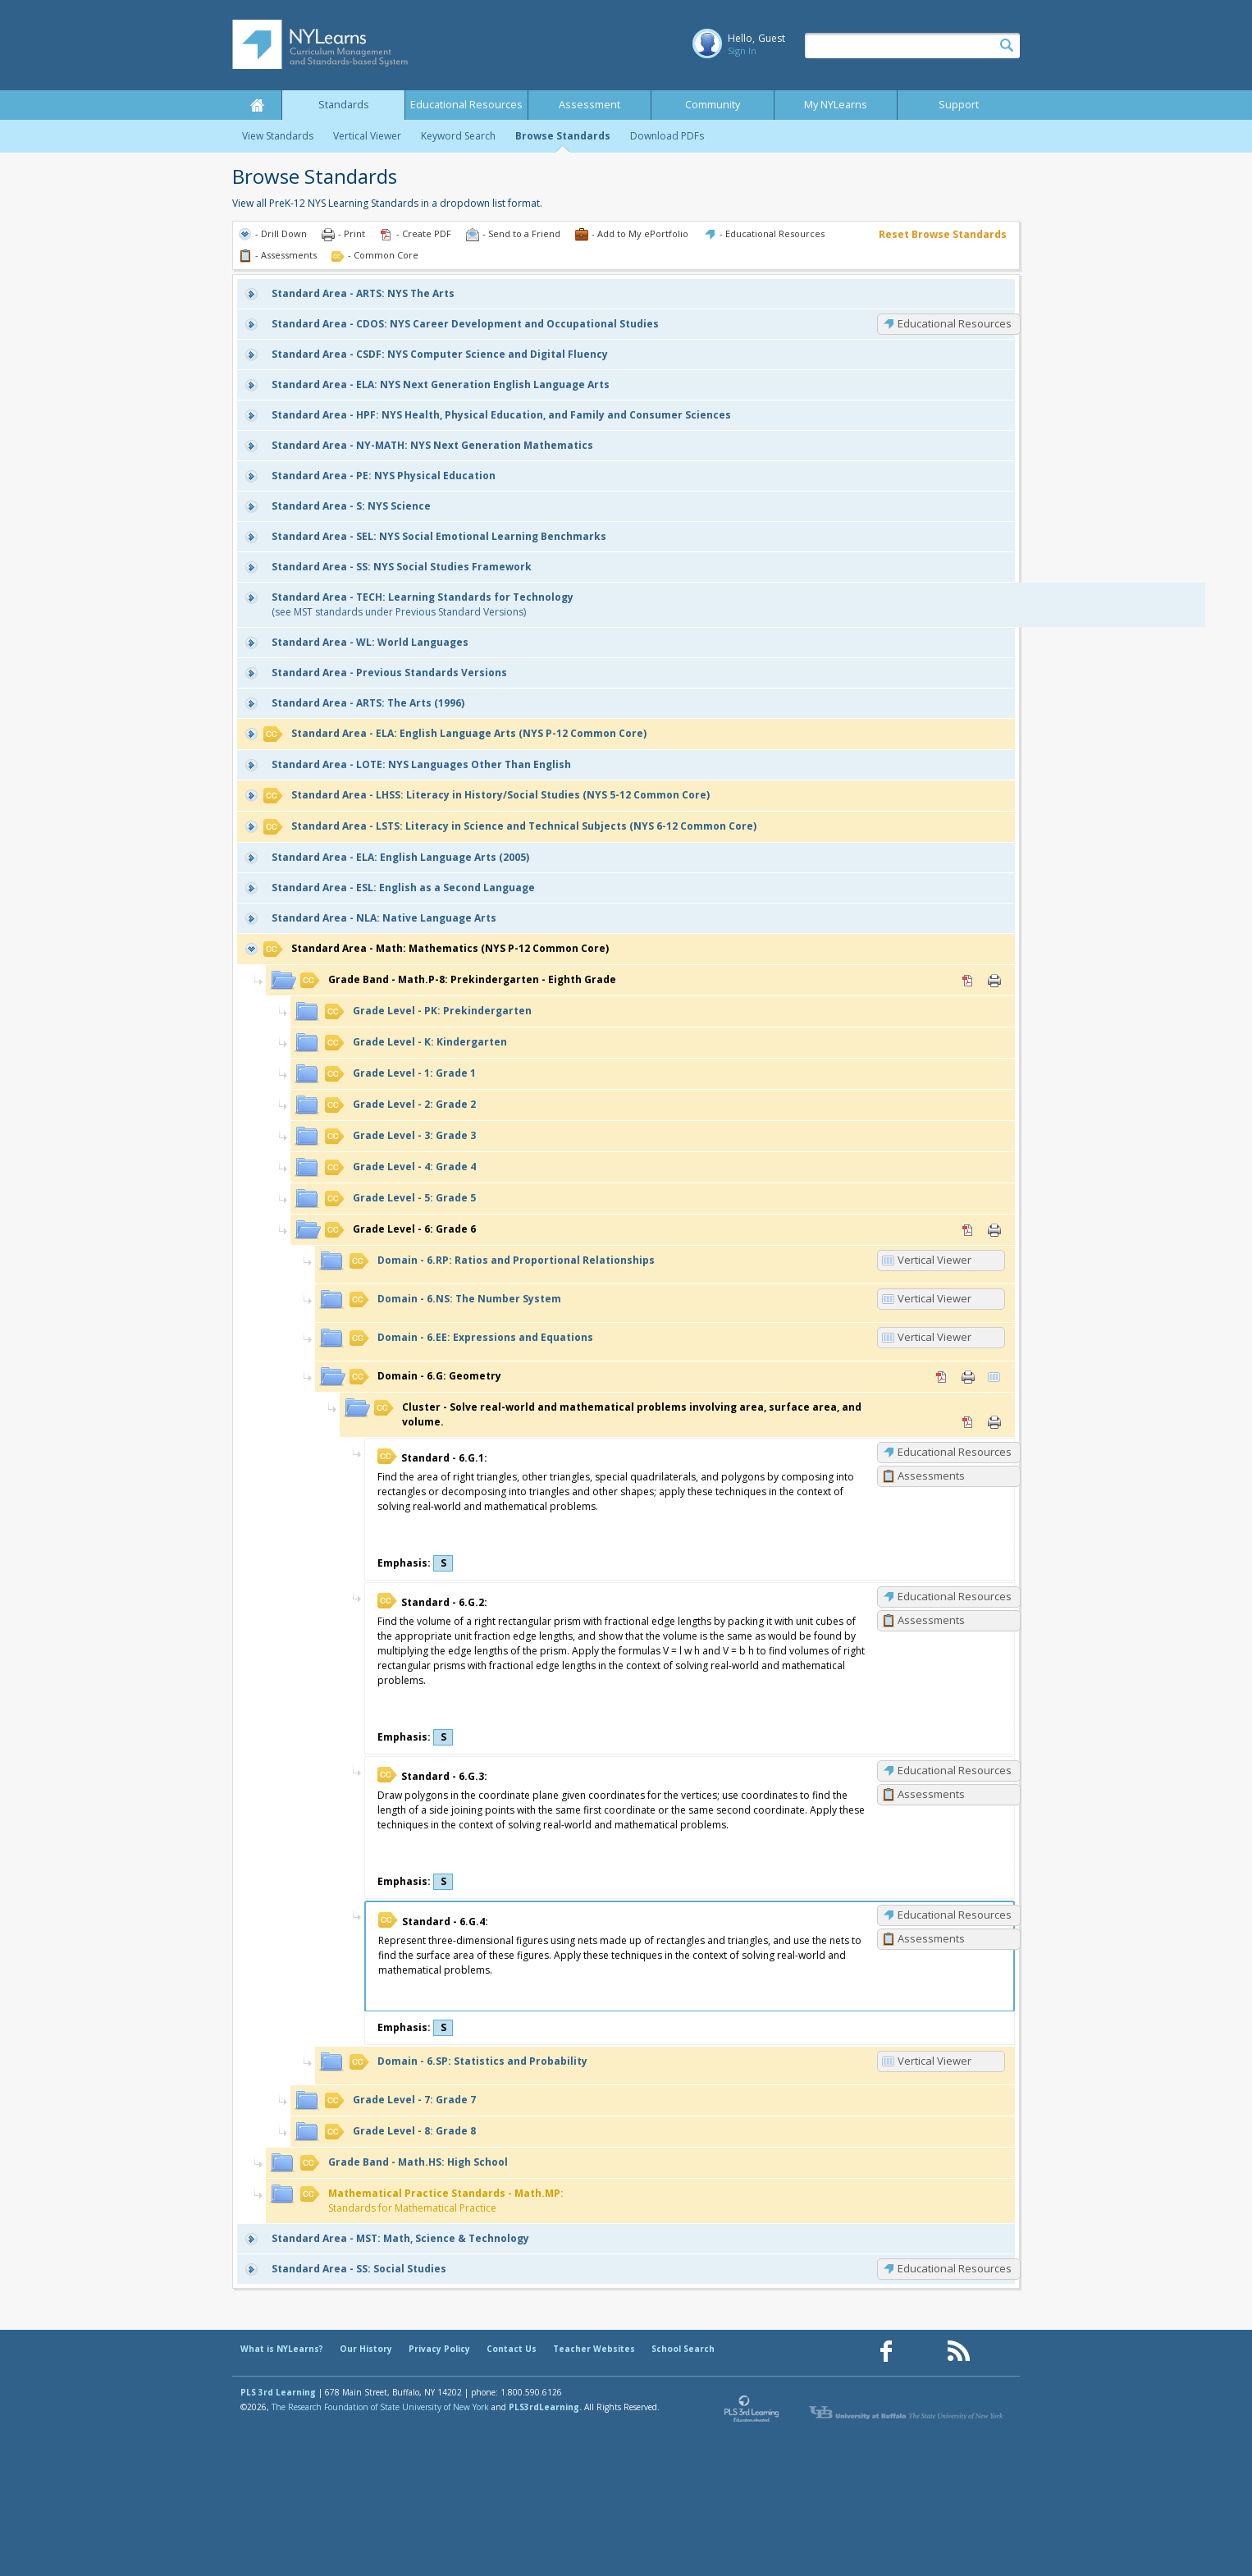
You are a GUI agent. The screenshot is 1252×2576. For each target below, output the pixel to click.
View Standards (277, 136)
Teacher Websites (594, 2348)
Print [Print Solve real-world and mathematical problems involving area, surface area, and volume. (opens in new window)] (994, 1422)
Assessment (589, 105)
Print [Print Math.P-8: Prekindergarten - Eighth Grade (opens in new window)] (994, 981)
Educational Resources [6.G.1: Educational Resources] (955, 1451)
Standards (343, 105)
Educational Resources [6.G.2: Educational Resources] (955, 1596)
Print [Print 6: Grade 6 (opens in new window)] (994, 1230)
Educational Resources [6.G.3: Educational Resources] (955, 1770)
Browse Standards (562, 136)
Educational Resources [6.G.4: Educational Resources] (955, 1914)
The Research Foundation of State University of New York (380, 2407)
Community (712, 105)
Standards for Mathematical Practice (432, 2200)
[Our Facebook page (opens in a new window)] (886, 2351)
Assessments (931, 1475)
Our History (366, 2348)
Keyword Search (458, 136)
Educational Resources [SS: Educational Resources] (955, 2268)
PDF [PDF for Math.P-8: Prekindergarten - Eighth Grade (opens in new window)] (968, 981)
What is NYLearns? (281, 2348)
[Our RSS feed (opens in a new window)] (958, 2351)
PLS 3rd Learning (278, 2392)
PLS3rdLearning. (545, 2407)
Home (256, 105)
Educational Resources (466, 105)
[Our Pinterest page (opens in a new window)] (922, 2351)
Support (959, 105)
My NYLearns (835, 105)
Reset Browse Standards (943, 234)
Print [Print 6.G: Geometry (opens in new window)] (968, 1377)
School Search (683, 2348)
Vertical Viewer (367, 136)
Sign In (742, 50)
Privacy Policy (439, 2348)
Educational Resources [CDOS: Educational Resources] (955, 323)
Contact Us (512, 2348)
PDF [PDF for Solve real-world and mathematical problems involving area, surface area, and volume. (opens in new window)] (968, 1422)
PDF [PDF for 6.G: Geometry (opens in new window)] (942, 1377)
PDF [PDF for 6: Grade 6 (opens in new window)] (968, 1230)
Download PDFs (667, 136)
